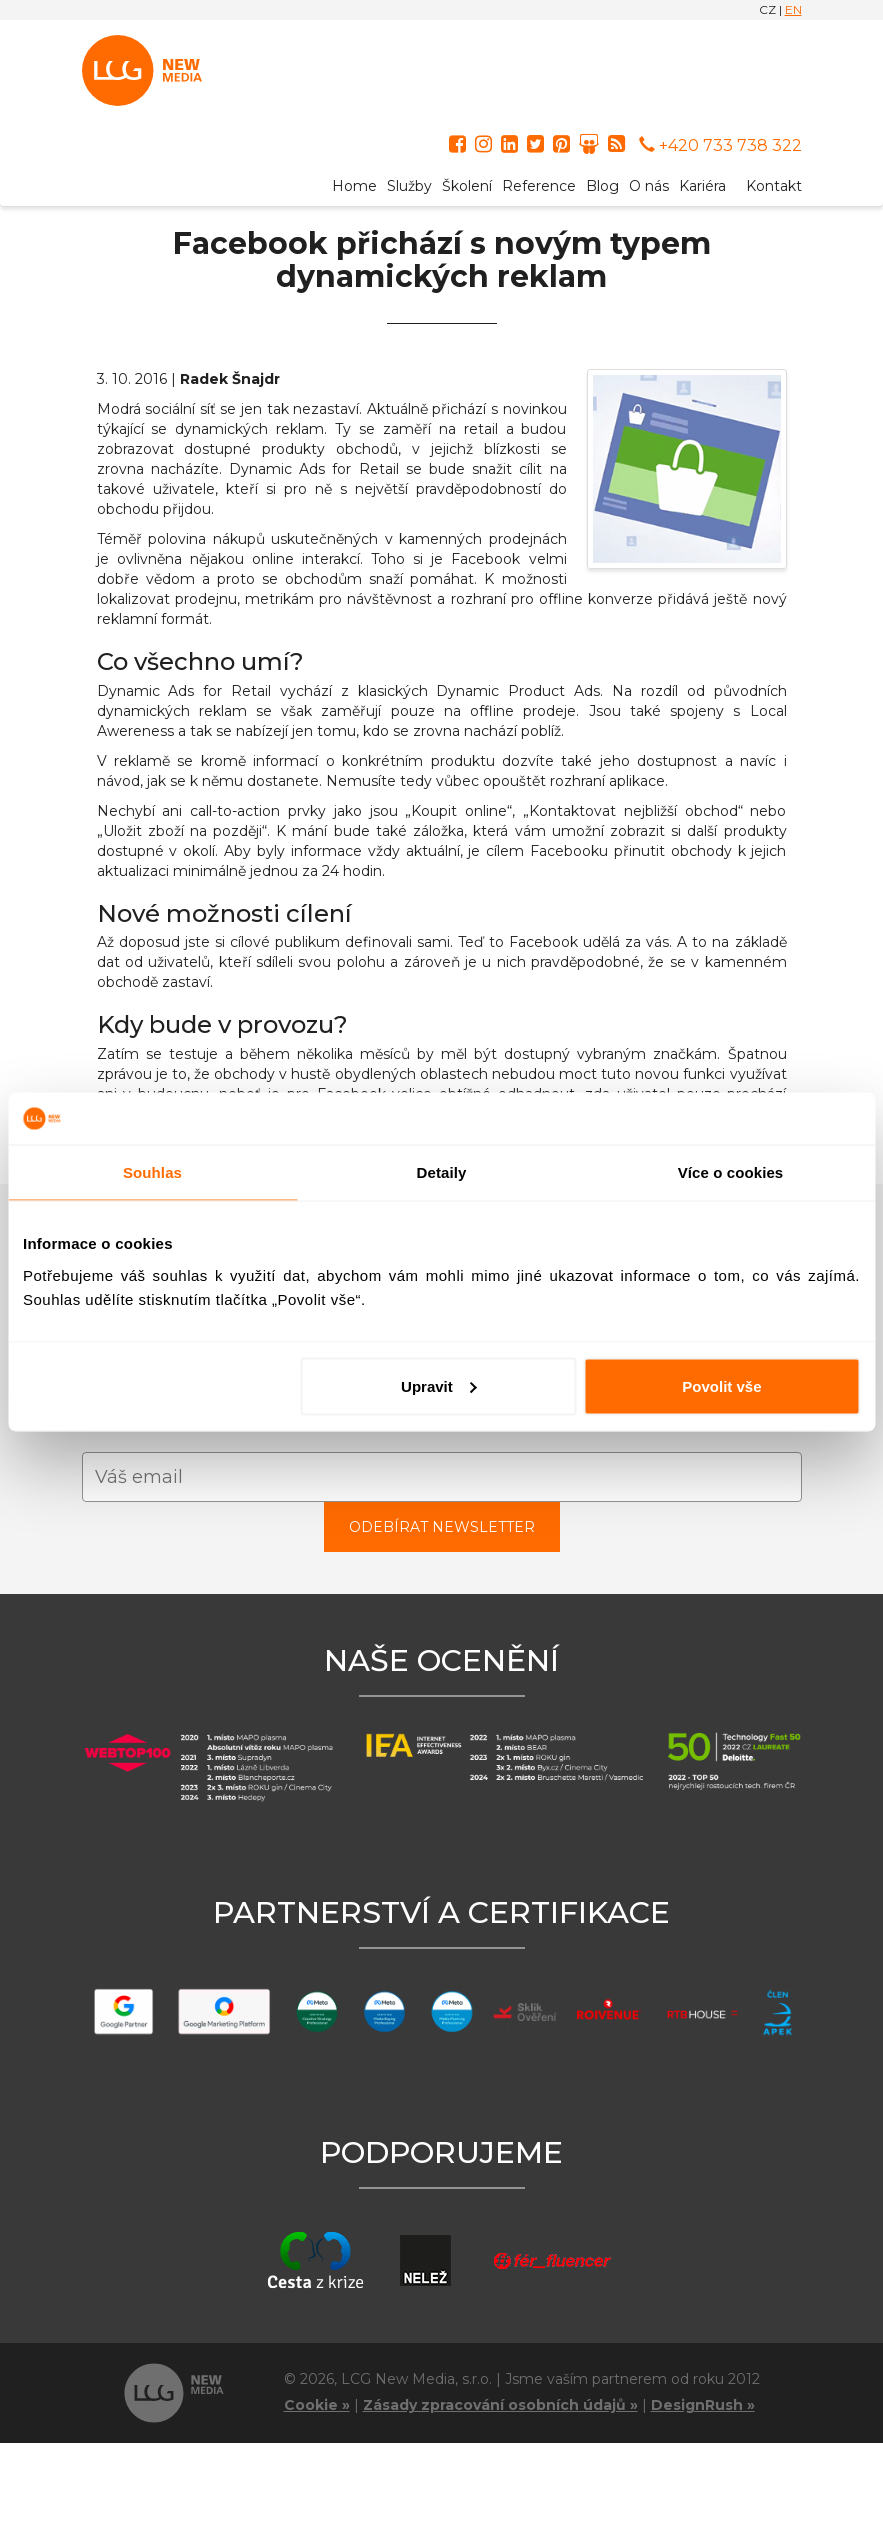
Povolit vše (721, 1385)
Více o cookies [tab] (731, 1172)
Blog (602, 186)
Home (354, 186)
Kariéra (702, 186)
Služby (409, 186)
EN (793, 9)
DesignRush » (703, 2405)
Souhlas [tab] (152, 1172)
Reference (539, 186)
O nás (649, 186)
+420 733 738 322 (720, 145)
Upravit (439, 1385)
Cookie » (317, 2405)
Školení (467, 186)
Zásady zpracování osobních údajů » (500, 2405)
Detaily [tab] (442, 1172)
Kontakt (774, 186)
